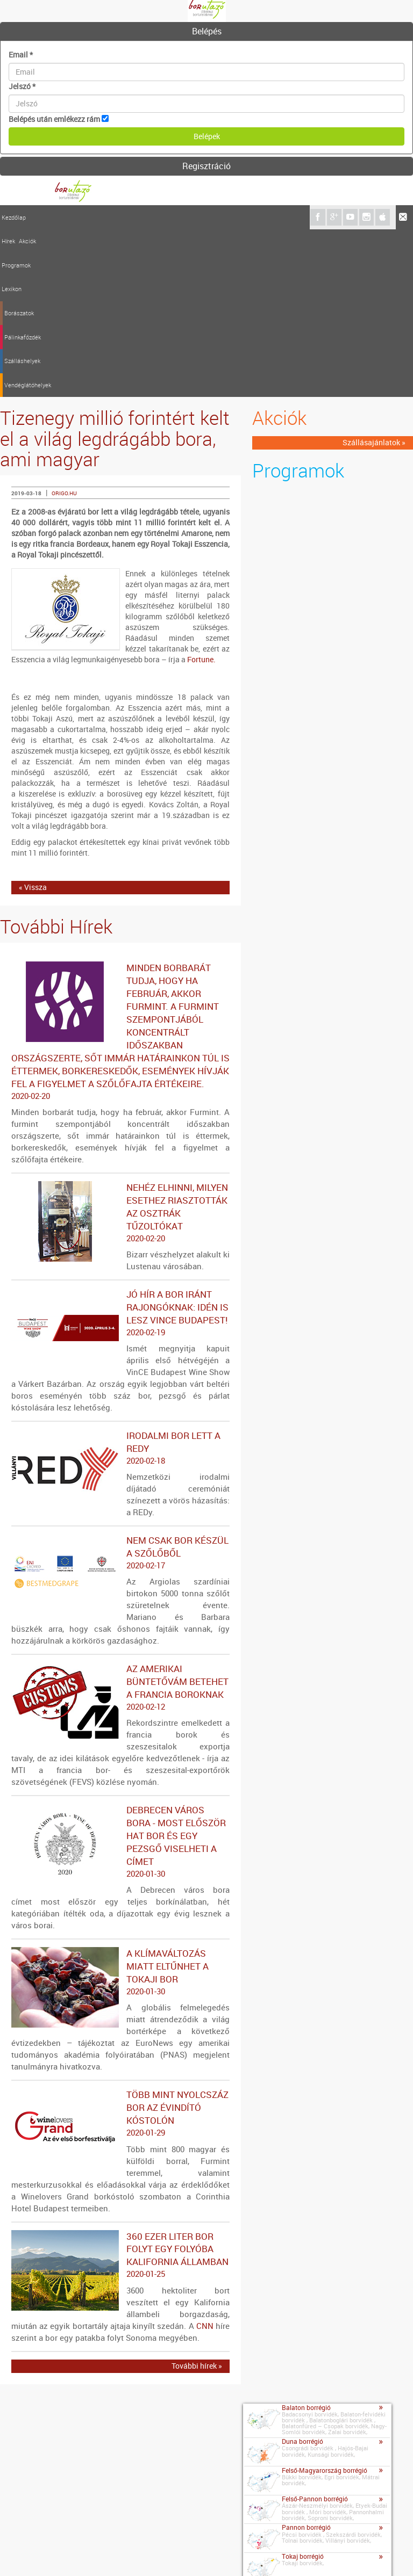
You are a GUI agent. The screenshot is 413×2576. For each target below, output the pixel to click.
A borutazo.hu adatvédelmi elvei (248, 2554)
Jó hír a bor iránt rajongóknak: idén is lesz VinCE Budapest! (120, 1145)
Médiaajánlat (112, 2554)
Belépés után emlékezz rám (54, 119)
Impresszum (62, 2554)
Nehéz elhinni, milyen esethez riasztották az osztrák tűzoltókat (120, 1045)
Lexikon (110, 217)
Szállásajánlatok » (374, 275)
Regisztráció (206, 166)
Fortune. (201, 492)
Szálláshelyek (223, 217)
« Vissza (33, 720)
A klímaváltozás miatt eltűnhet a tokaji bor (120, 1804)
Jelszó (22, 86)
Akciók (55, 217)
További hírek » (197, 2198)
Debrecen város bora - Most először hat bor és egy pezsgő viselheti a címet (120, 1674)
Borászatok (141, 217)
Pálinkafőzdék (180, 217)
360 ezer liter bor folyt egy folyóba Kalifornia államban (120, 2088)
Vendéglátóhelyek (270, 217)
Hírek (36, 217)
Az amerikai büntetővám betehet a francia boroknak (120, 1520)
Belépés (207, 31)
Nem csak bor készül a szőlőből (120, 1385)
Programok (82, 217)
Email (21, 54)
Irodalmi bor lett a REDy (120, 1280)
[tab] (206, 32)
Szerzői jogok (164, 2554)
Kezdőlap (14, 217)
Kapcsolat (19, 2552)
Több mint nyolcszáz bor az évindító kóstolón (120, 1946)
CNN (204, 2158)
